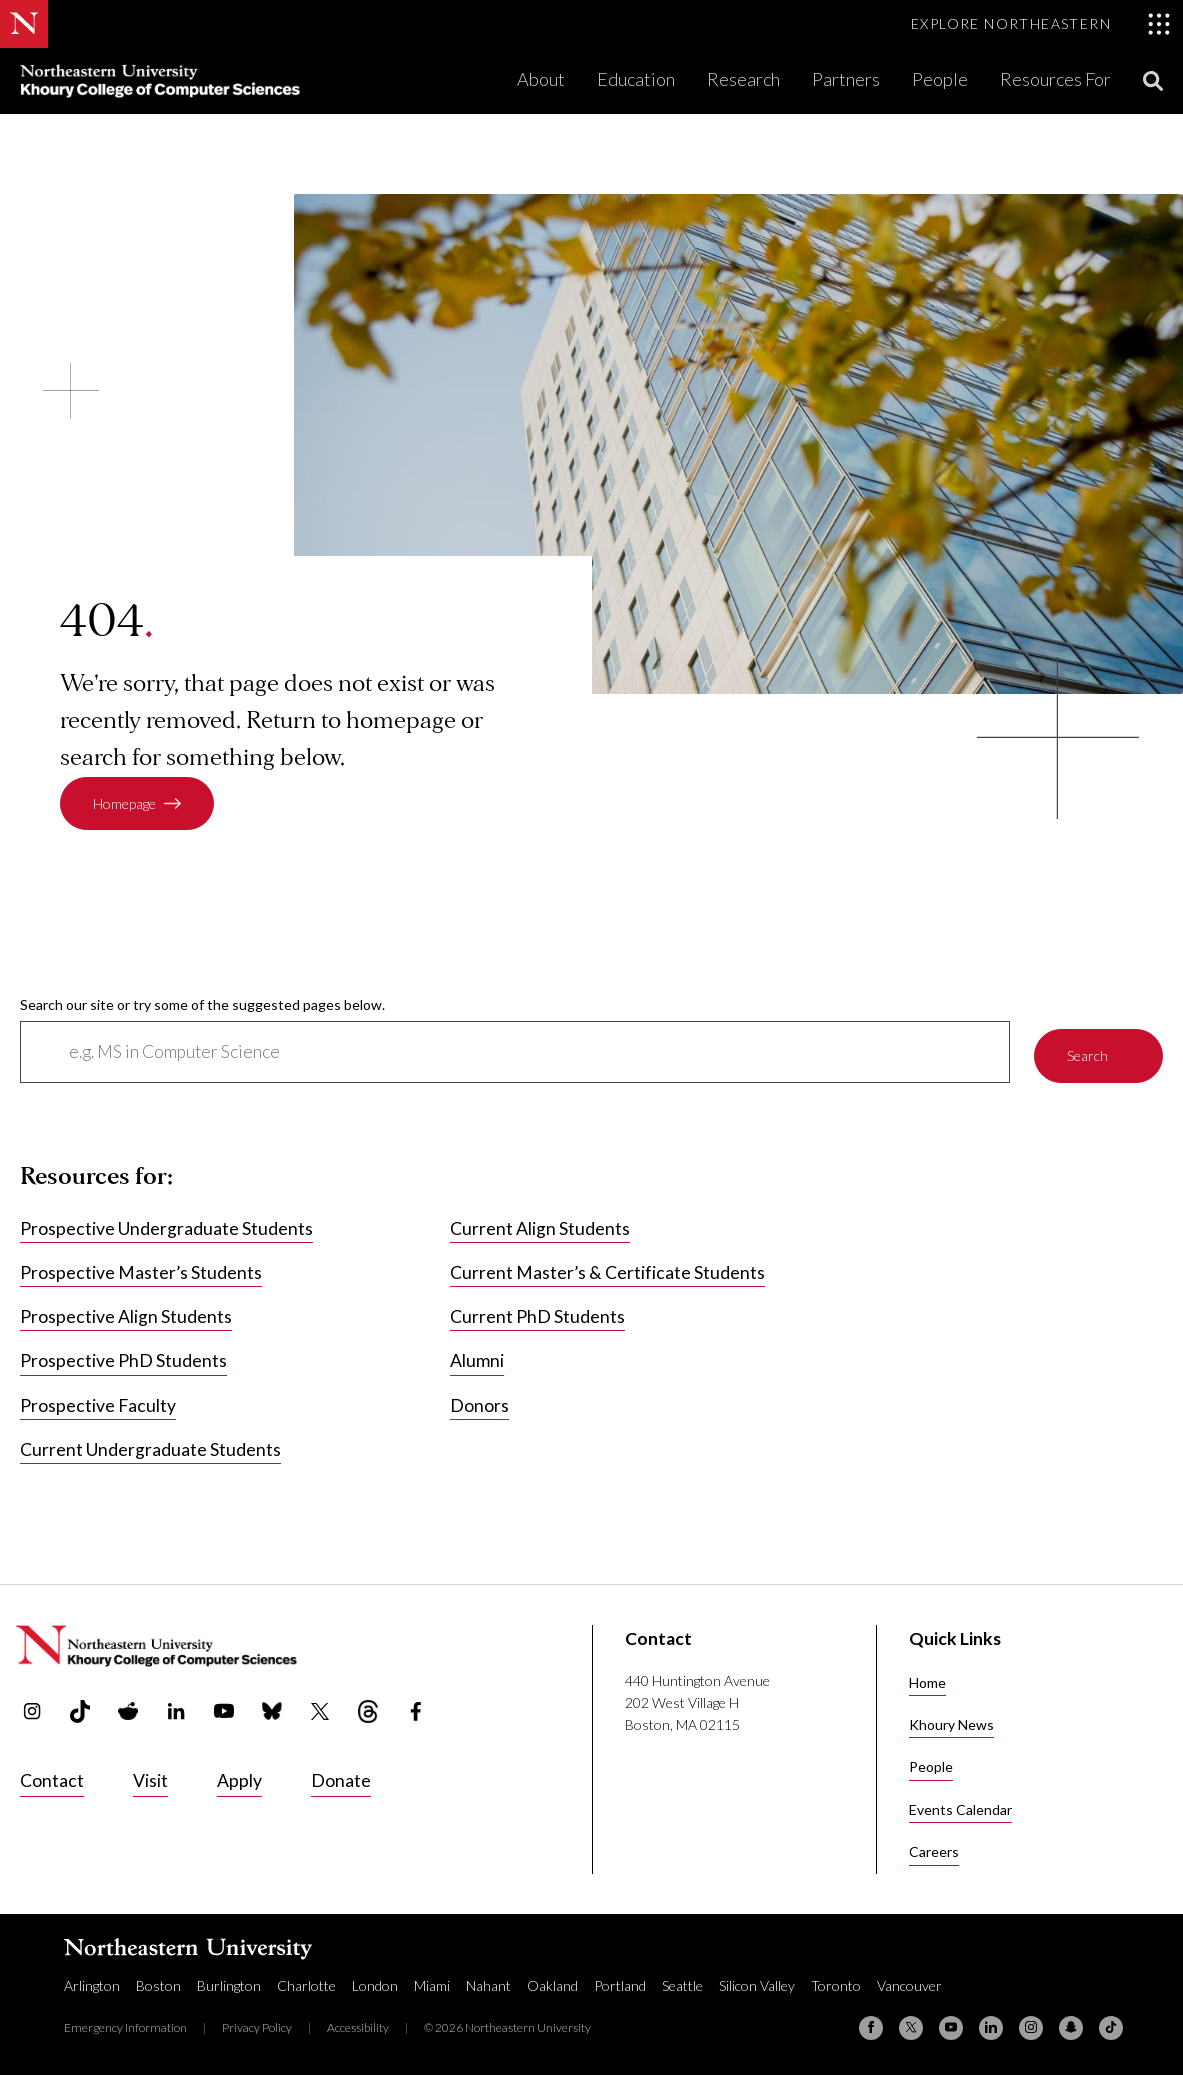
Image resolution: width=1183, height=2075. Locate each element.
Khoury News (951, 1724)
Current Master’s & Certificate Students (607, 1272)
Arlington (92, 1984)
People (940, 79)
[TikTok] (1111, 2027)
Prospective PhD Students (123, 1361)
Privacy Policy (257, 2026)
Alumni (477, 1361)
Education (636, 79)
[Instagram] (1031, 2027)
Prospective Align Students (126, 1317)
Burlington (229, 1984)
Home (927, 1682)
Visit (150, 1780)
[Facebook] (871, 2027)
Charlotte (306, 1984)
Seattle (682, 1984)
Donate (341, 1780)
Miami (432, 1984)
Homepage (124, 803)
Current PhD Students (537, 1317)
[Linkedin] (991, 2027)
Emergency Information (125, 2026)
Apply (239, 1780)
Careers (934, 1851)
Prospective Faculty (98, 1405)
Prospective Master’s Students (141, 1272)
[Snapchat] (1071, 2027)
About (541, 79)
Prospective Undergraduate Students (166, 1228)
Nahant (488, 1984)
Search (1087, 1051)
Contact (52, 1780)
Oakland (552, 1984)
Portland (620, 1984)
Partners (846, 79)
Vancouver (909, 1984)
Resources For (1055, 79)
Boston (158, 1984)
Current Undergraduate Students (150, 1449)
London (375, 1984)
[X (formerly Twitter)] (911, 2027)
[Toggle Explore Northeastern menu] (1041, 24)
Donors (479, 1405)
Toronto (836, 1984)
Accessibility (358, 2026)
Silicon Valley (757, 1984)
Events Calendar (960, 1809)
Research (743, 79)
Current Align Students (540, 1228)
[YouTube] (951, 2027)
